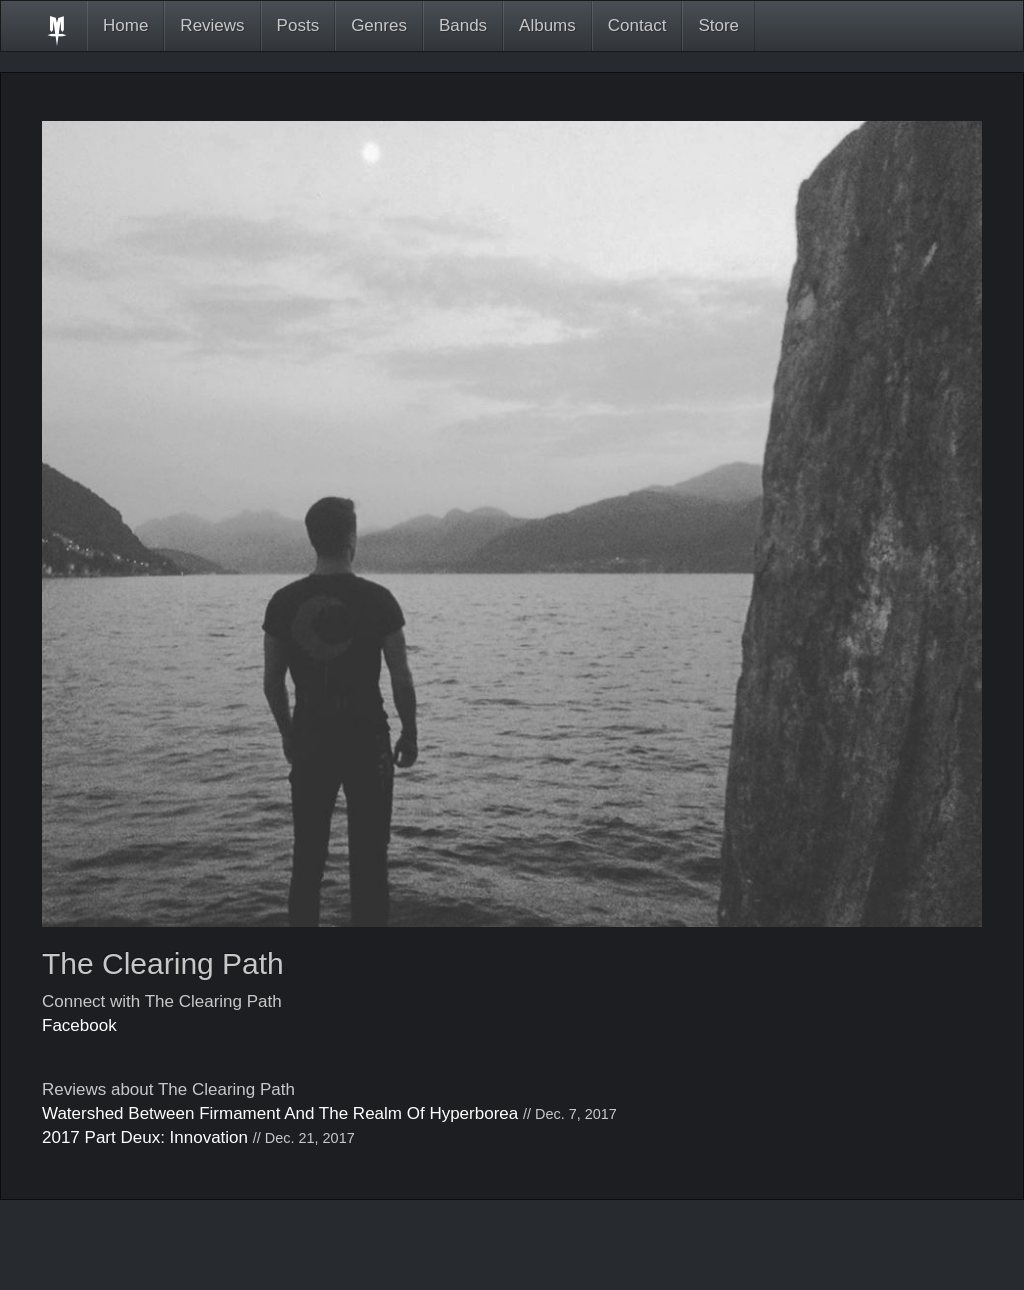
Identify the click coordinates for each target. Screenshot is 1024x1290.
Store (718, 25)
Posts (298, 25)
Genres (379, 25)
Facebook (79, 1025)
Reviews (212, 25)
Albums (547, 25)
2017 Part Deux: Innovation (145, 1137)
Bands (463, 25)
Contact (637, 25)
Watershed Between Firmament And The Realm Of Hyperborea (280, 1113)
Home (125, 25)
